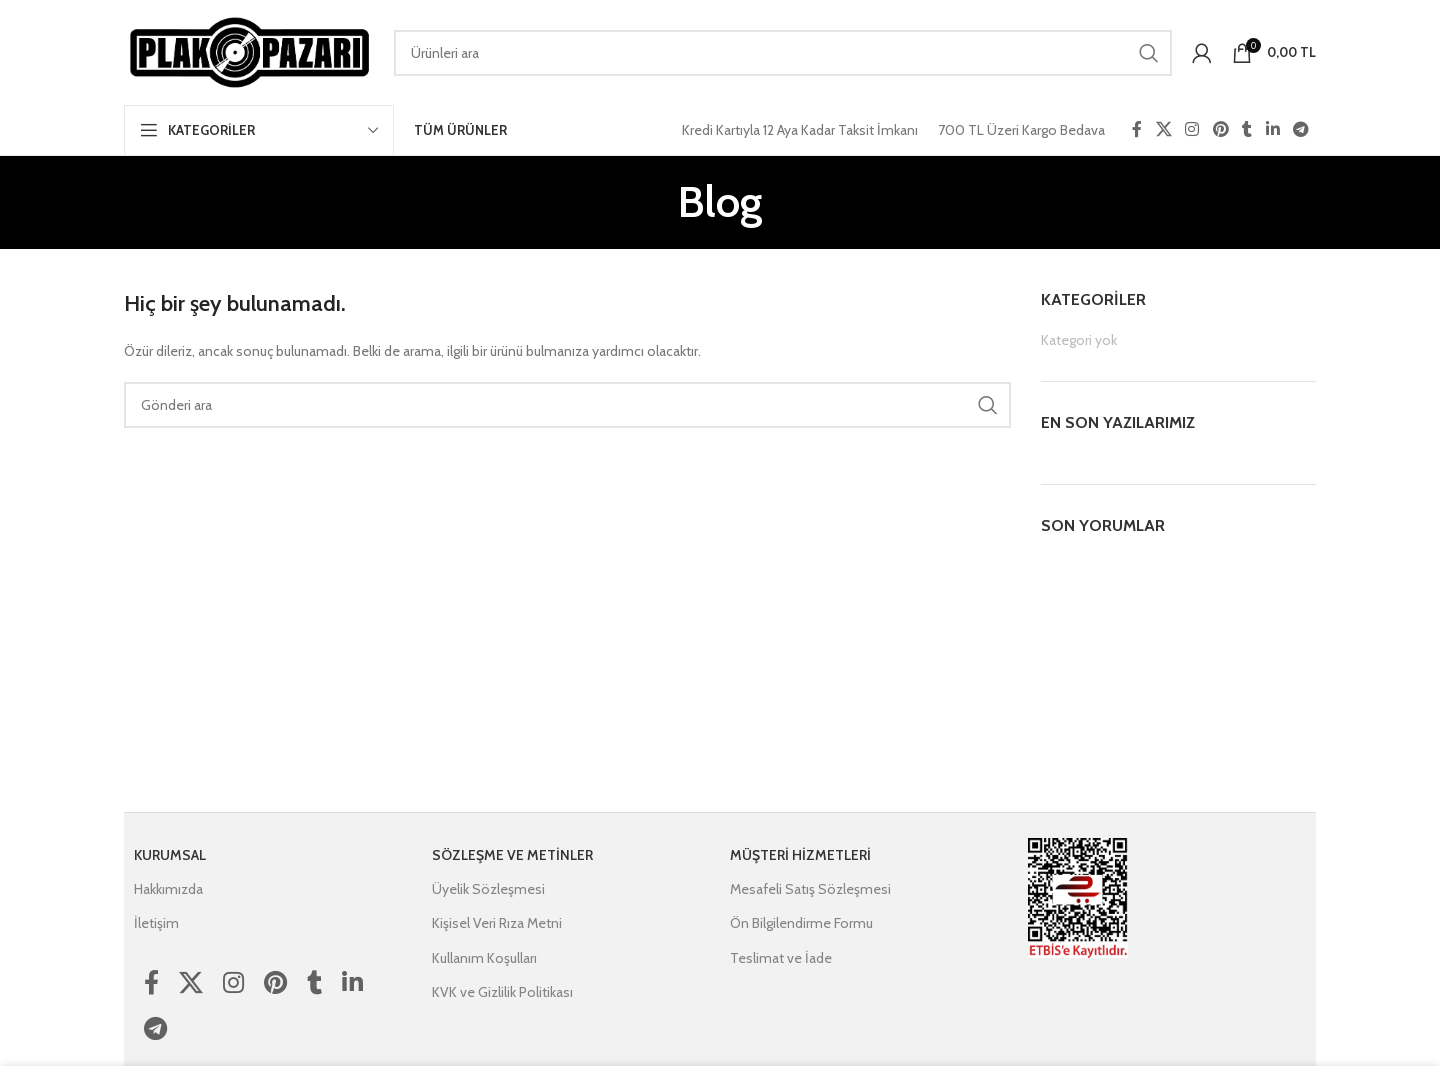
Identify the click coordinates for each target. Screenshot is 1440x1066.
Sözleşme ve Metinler (512, 855)
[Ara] (783, 53)
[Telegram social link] (1301, 129)
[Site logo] (249, 51)
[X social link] (1163, 129)
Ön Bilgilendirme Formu (801, 923)
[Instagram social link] (1192, 129)
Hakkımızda (168, 889)
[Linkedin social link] (1272, 129)
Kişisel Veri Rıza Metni (497, 923)
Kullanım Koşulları (484, 958)
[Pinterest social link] (1220, 129)
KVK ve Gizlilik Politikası (502, 992)
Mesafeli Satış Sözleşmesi (810, 889)
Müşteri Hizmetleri (800, 855)
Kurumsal (170, 855)
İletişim (156, 923)
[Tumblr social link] (1247, 129)
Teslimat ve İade (781, 958)
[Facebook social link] (1137, 129)
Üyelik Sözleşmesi (488, 889)
